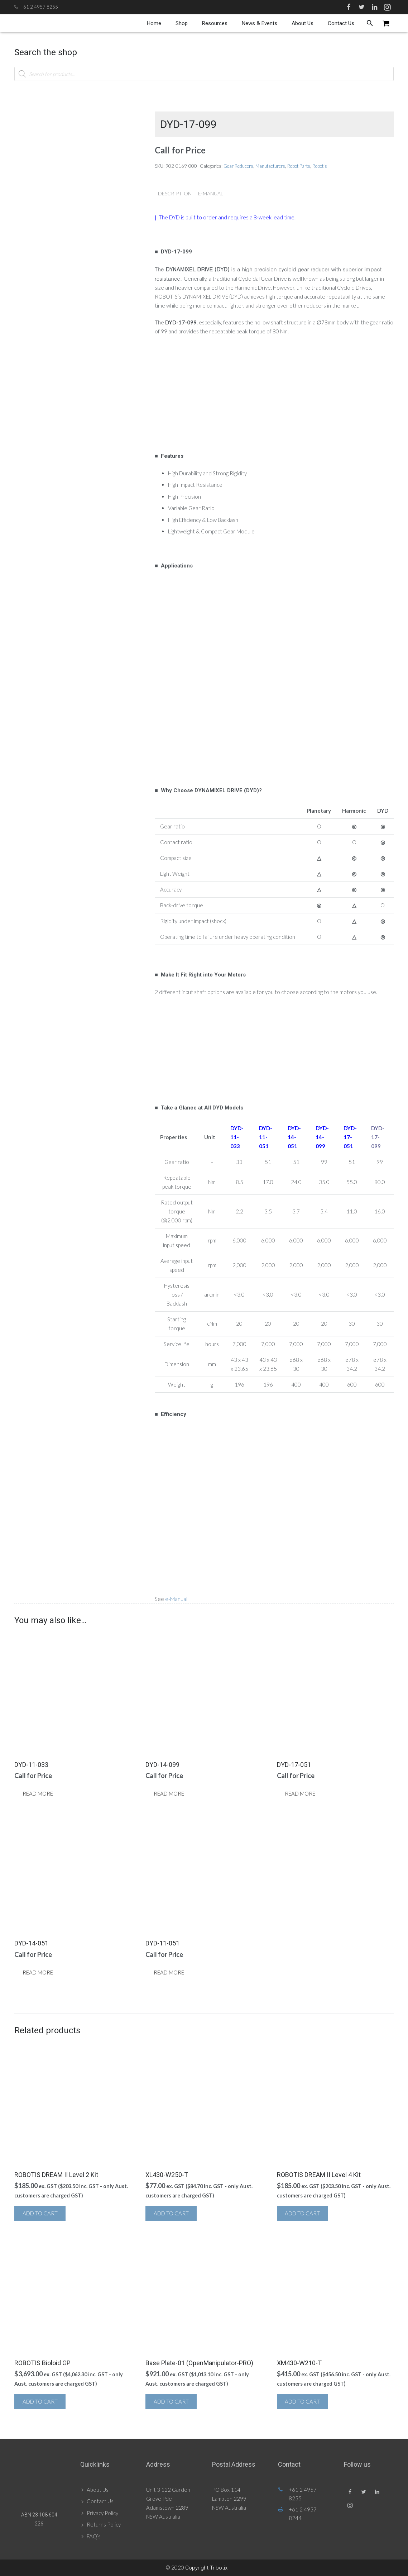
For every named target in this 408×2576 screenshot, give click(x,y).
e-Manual (176, 1599)
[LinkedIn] (374, 7)
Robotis (319, 166)
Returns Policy (104, 2524)
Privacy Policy (102, 2513)
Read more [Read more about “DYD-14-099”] (169, 1793)
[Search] (369, 23)
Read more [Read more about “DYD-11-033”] (38, 1793)
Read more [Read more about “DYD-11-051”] (169, 1972)
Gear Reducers (238, 166)
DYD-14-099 (322, 1137)
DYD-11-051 (265, 1137)
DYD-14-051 (294, 1137)
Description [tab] (175, 193)
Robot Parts (298, 166)
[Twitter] (361, 7)
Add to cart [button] (40, 2213)
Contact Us (100, 2501)
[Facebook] (348, 7)
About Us (98, 2489)
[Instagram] (387, 7)
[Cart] (386, 23)
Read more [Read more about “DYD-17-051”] (300, 1793)
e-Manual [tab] (210, 193)
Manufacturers (270, 166)
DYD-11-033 (237, 1137)
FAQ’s (94, 2536)
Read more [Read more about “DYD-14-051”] (38, 1972)
